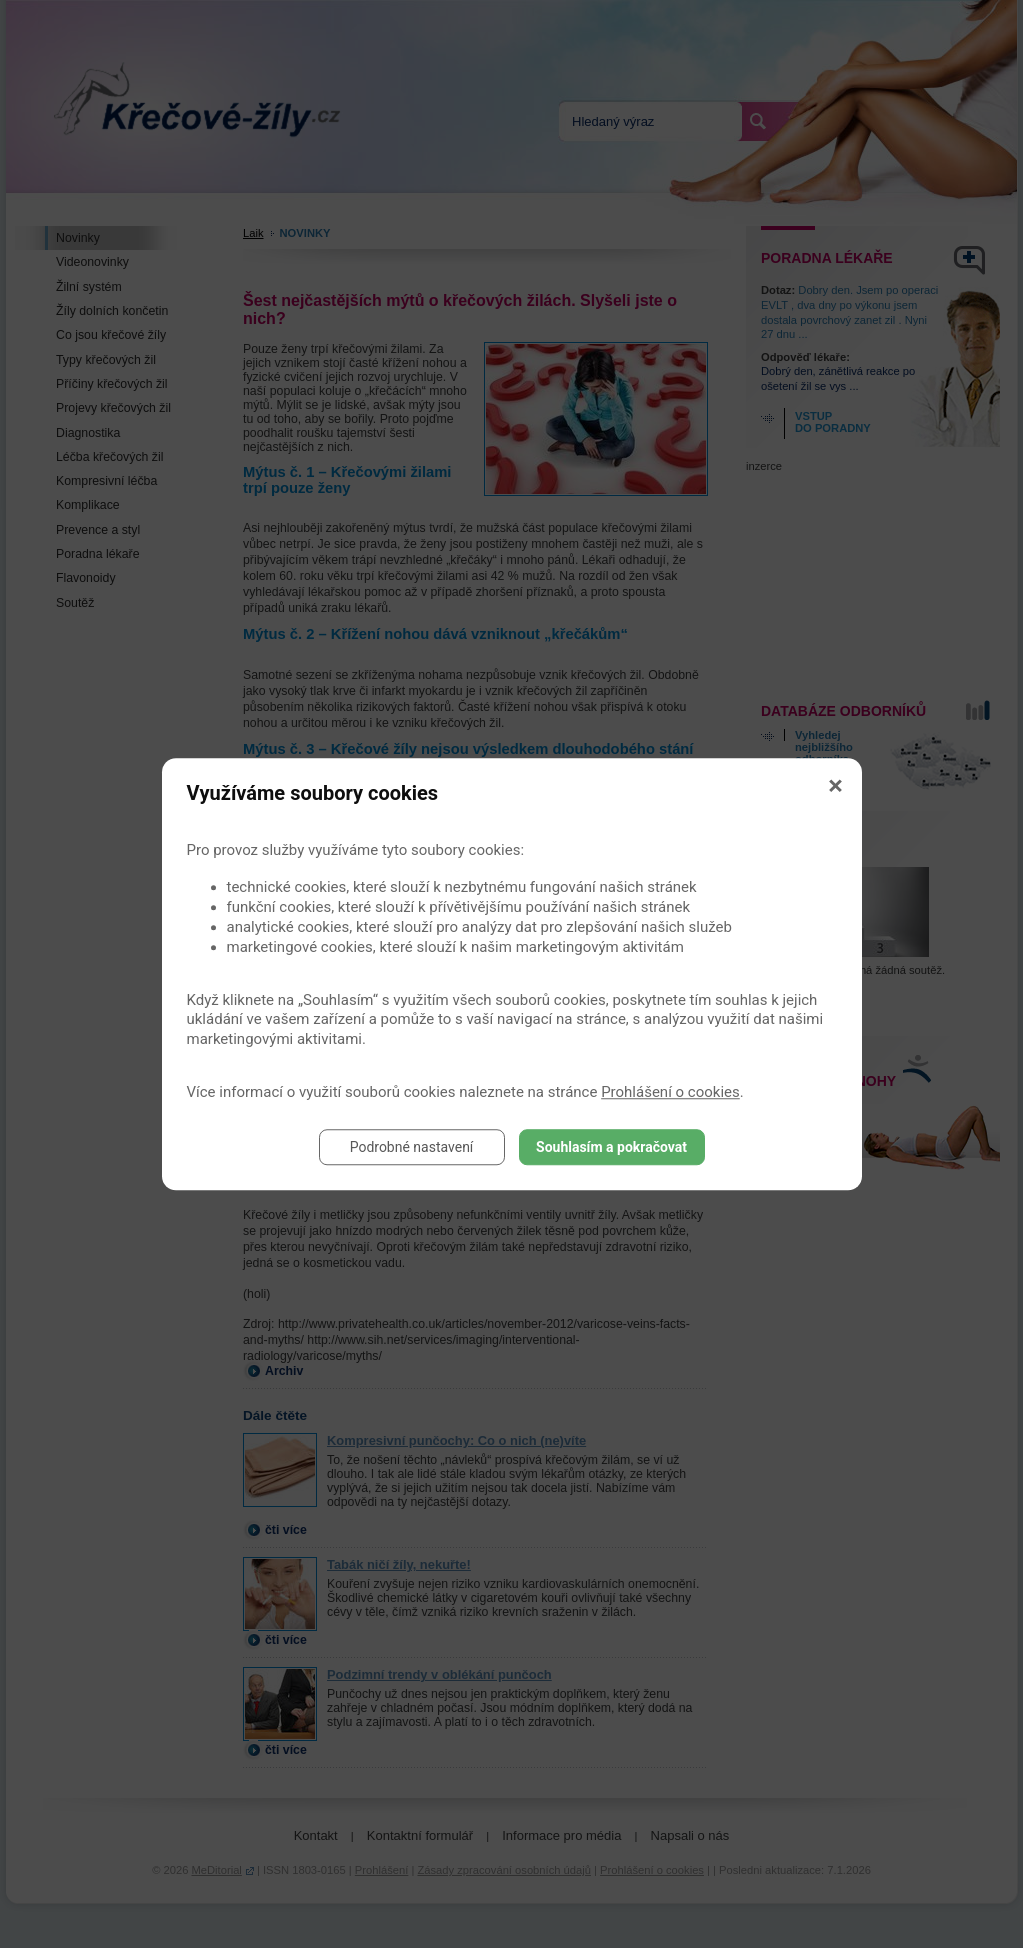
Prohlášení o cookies (670, 1092)
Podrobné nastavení (412, 1147)
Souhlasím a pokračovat (611, 1147)
